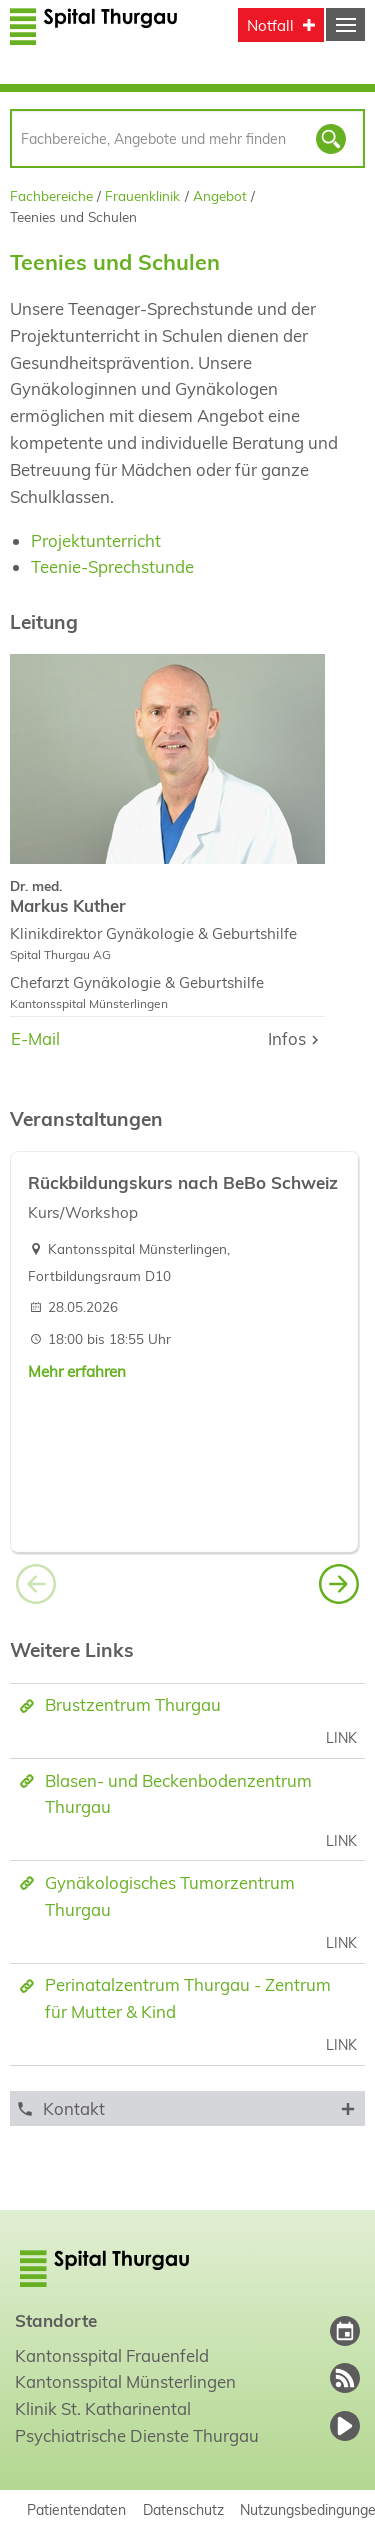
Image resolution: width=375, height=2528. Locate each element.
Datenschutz (183, 2509)
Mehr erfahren (77, 1371)
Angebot (220, 195)
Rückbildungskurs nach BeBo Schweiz (183, 1182)
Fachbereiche (51, 195)
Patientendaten (76, 2509)
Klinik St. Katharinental (103, 2408)
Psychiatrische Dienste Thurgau (137, 2435)
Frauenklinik (142, 195)
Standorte (56, 2320)
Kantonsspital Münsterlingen (125, 2381)
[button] (339, 1588)
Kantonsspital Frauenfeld (112, 2355)
